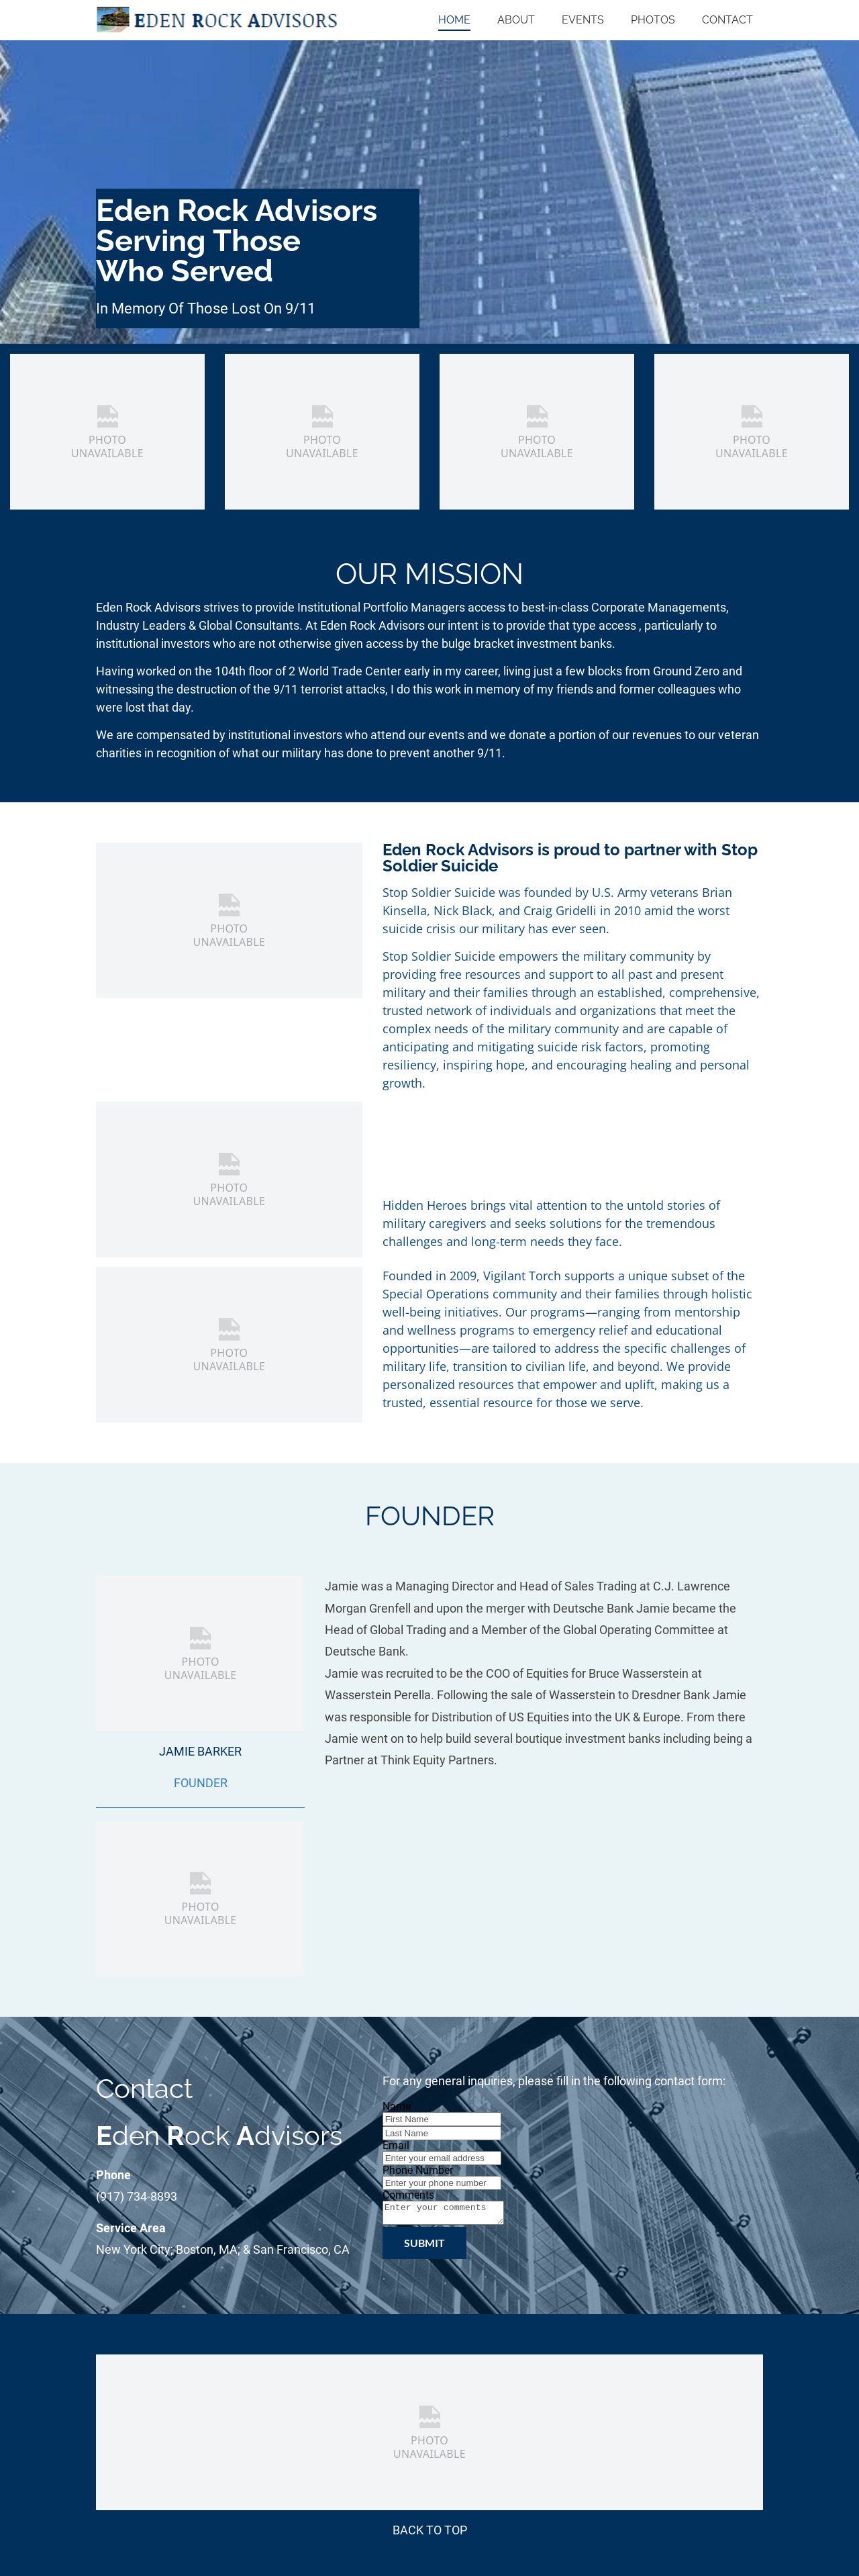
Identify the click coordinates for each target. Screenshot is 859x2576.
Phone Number (418, 2170)
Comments (408, 2195)
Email (396, 2145)
